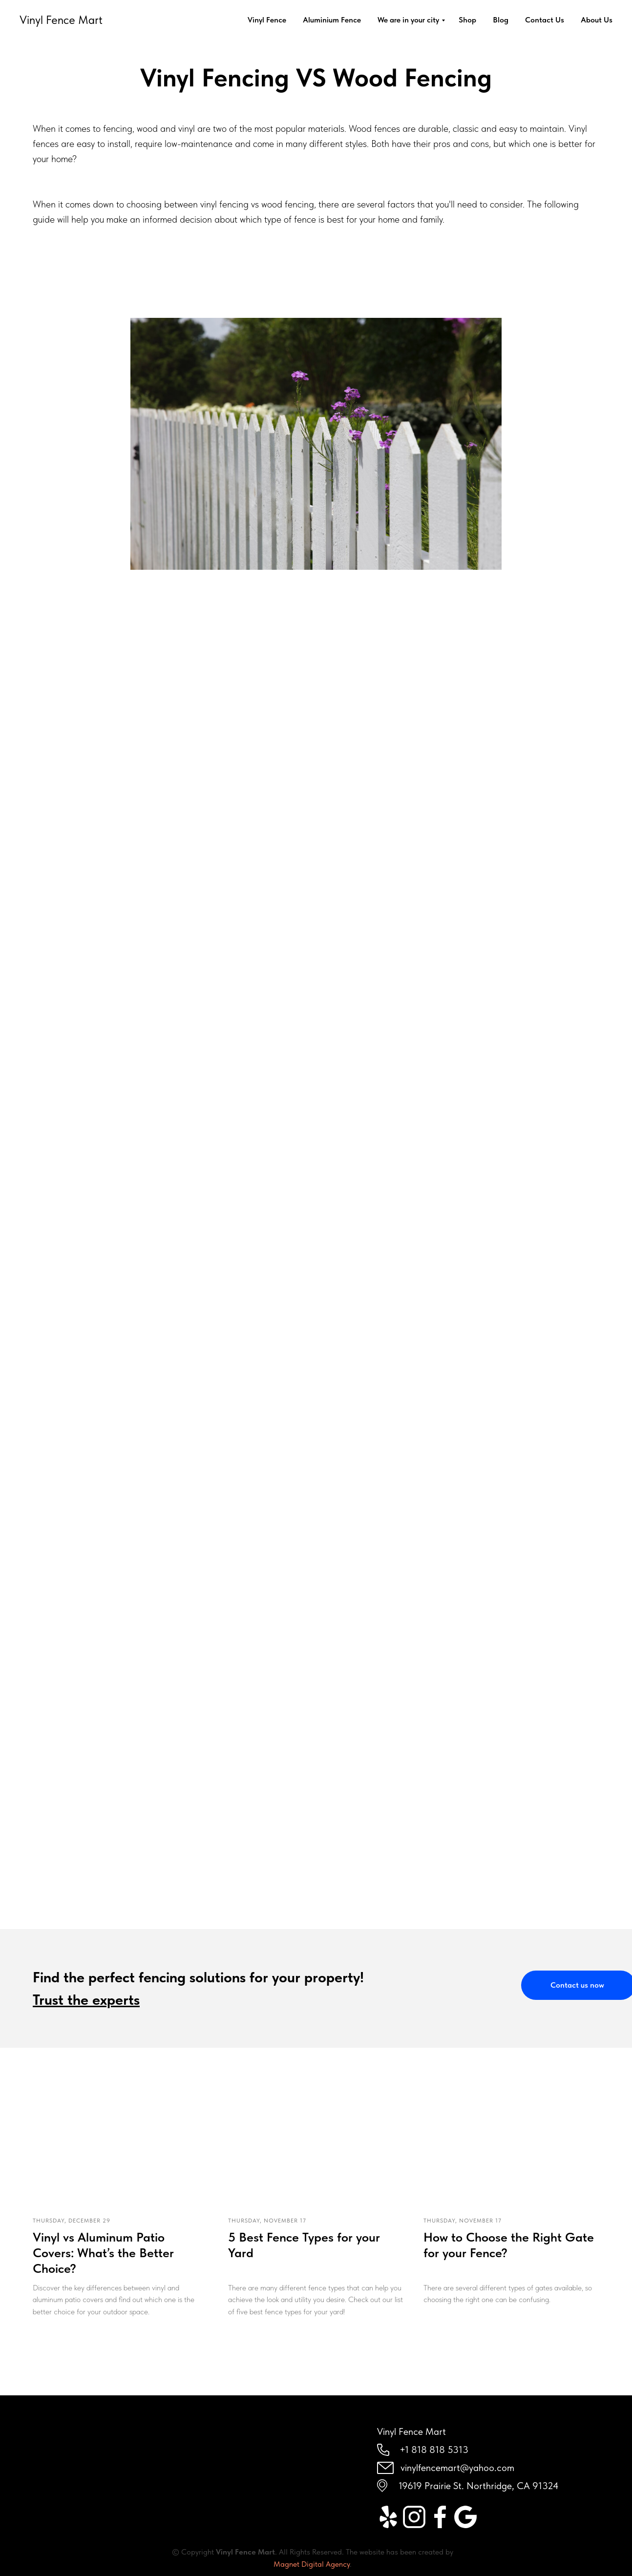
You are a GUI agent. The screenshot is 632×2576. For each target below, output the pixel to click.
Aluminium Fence (332, 19)
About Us (596, 19)
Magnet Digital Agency (312, 2564)
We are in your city (408, 19)
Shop (467, 19)
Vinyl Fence (267, 19)
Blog (500, 19)
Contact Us (544, 19)
